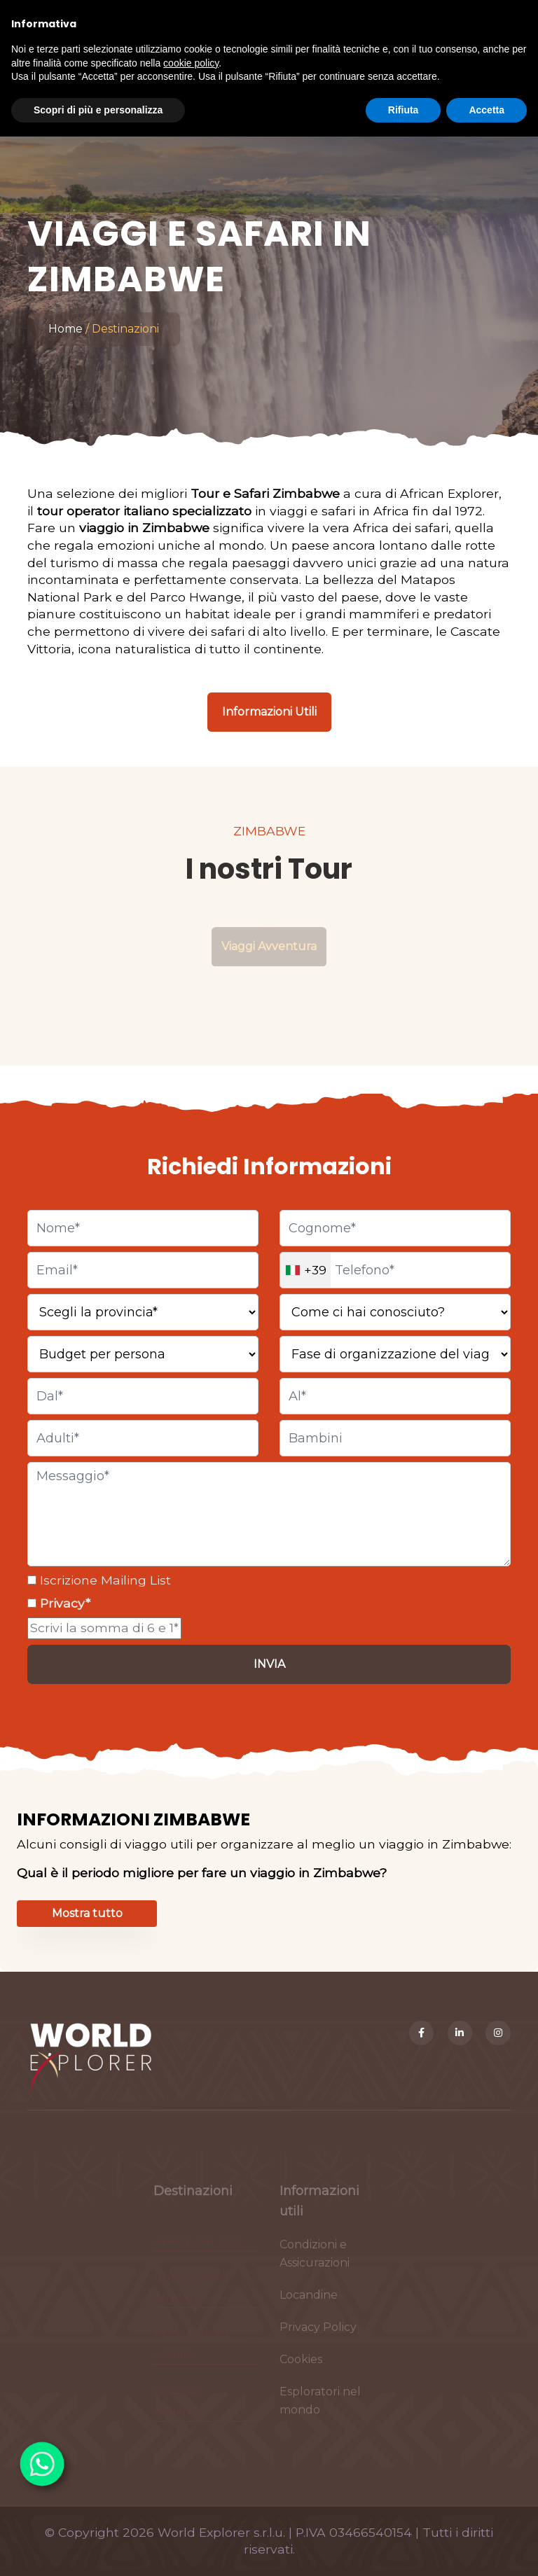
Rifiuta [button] (403, 110)
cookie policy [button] (191, 63)
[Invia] (269, 1664)
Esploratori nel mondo (320, 2406)
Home (65, 328)
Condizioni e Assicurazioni (315, 2259)
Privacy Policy (318, 2332)
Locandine (309, 2300)
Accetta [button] (486, 110)
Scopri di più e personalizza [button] (98, 110)
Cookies (301, 2365)
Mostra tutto (87, 1913)
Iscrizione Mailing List (103, 1580)
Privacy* (63, 1603)
